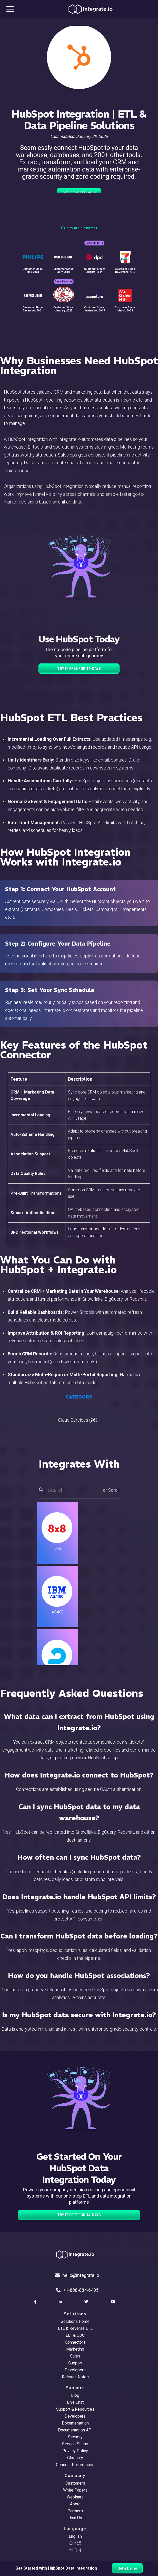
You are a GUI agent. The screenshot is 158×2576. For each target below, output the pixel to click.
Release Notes (75, 2376)
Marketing (75, 2349)
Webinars (75, 2497)
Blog (75, 2395)
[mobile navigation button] (10, 9)
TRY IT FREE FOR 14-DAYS (79, 669)
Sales (75, 2356)
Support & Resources (75, 2409)
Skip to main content (79, 228)
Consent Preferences (75, 2464)
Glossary (75, 2457)
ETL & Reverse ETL (75, 2328)
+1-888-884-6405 (77, 2290)
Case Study (94, 243)
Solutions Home (75, 2321)
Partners (75, 2510)
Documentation (75, 2423)
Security (75, 2437)
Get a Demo (127, 2568)
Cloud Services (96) (77, 1420)
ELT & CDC (75, 2335)
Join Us (75, 2517)
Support (75, 2363)
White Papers (75, 2490)
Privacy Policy (75, 2450)
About (75, 2504)
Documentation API (75, 2430)
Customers (75, 2483)
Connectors (75, 2342)
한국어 (75, 2550)
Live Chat (75, 2402)
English (75, 2536)
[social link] (36, 2301)
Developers (75, 2370)
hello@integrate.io (77, 2275)
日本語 (75, 2543)
